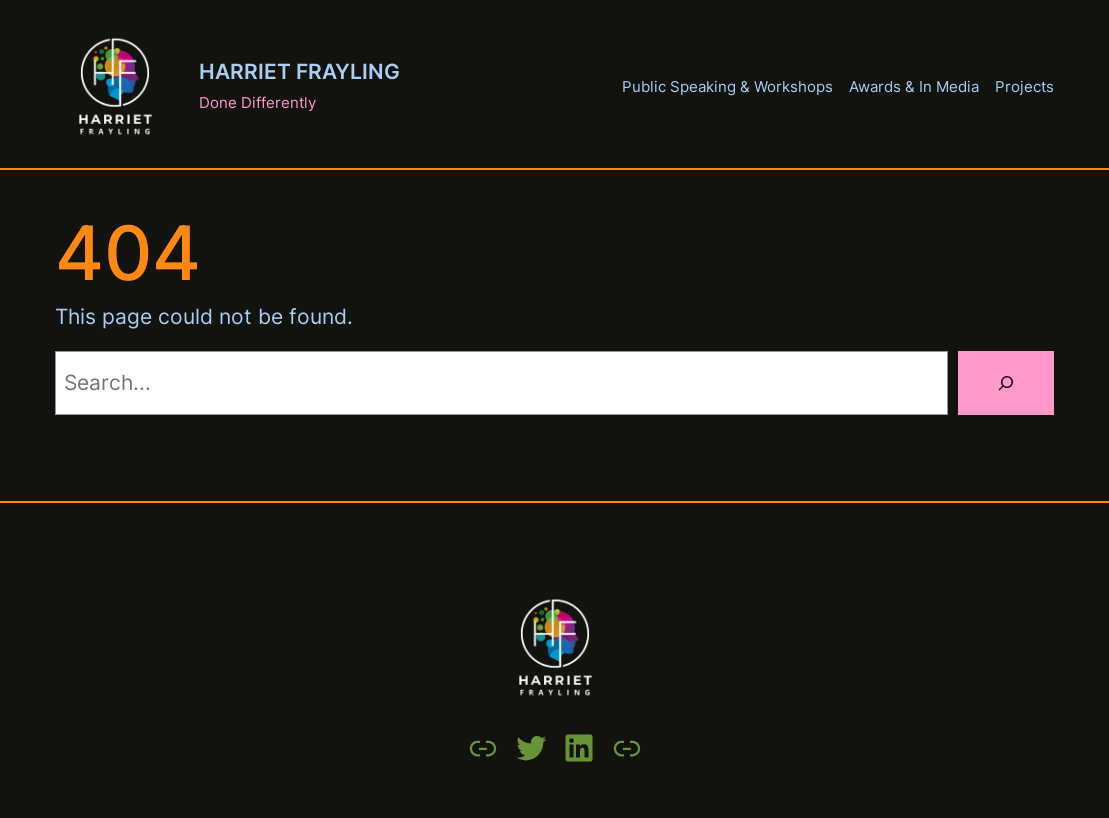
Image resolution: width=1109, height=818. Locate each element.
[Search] (1006, 383)
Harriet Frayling (299, 71)
